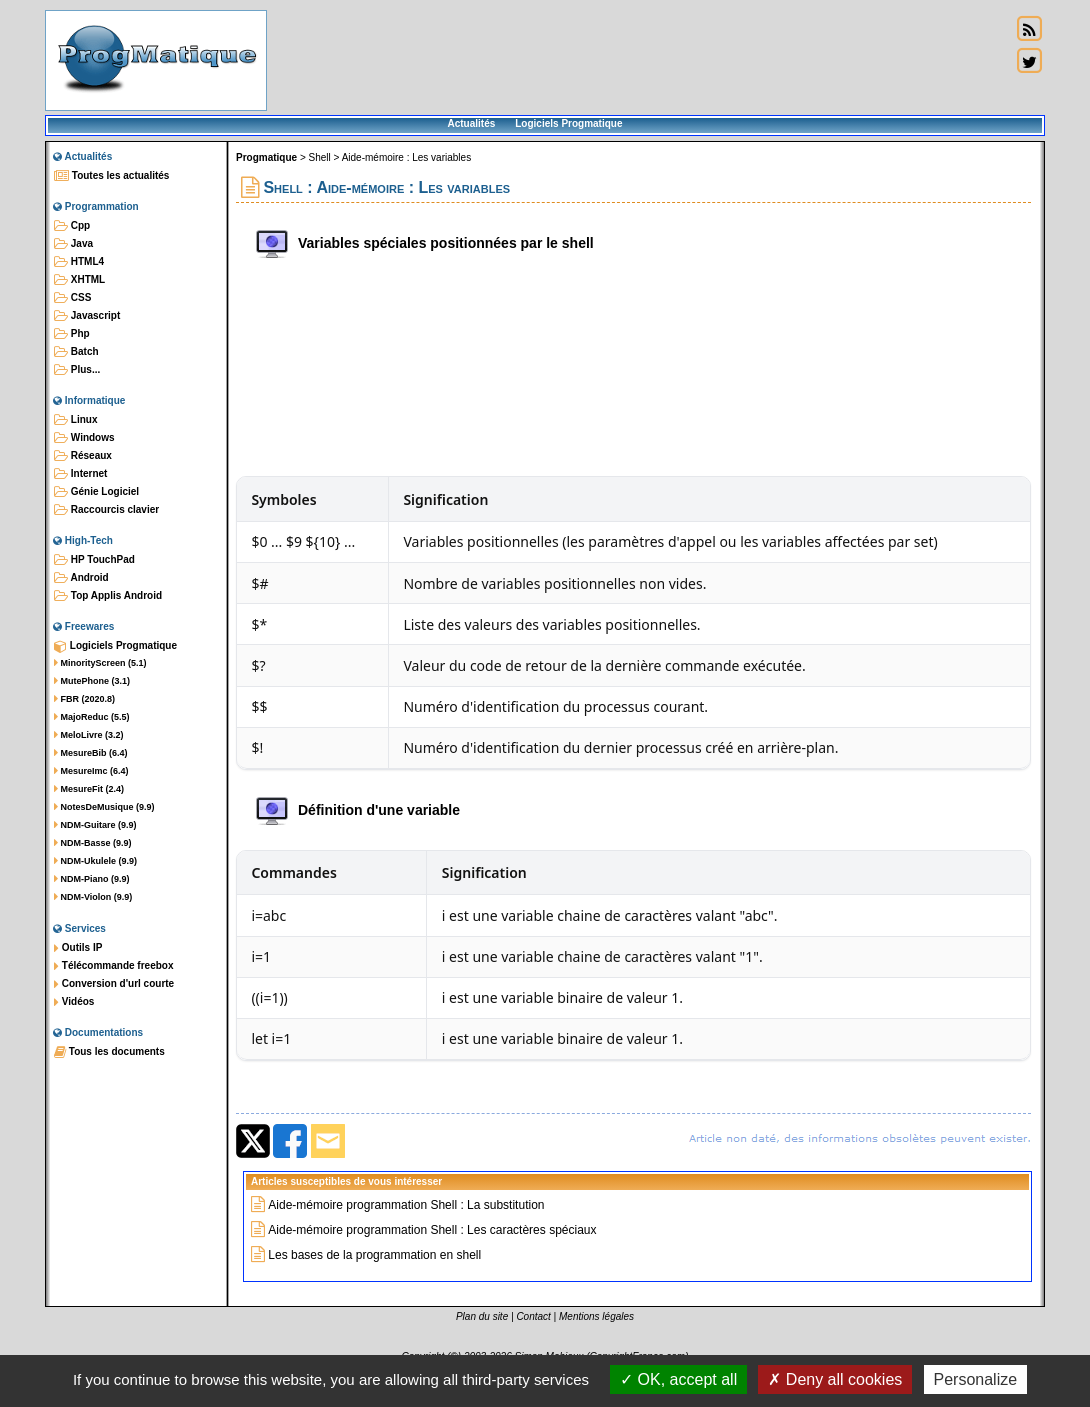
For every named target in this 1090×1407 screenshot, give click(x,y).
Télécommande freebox (113, 966)
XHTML (79, 280)
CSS (72, 298)
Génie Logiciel (96, 492)
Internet (80, 474)
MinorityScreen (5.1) (100, 663)
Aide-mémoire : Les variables (407, 157)
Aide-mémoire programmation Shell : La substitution (406, 1205)
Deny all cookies (835, 1379)
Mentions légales (596, 1316)
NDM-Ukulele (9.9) (95, 861)
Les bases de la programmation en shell (374, 1255)
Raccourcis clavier (106, 510)
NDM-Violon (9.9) (93, 897)
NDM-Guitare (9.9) (95, 825)
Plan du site (482, 1316)
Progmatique (266, 157)
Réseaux (83, 456)
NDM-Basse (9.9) (93, 843)
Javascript (87, 316)
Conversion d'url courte (114, 984)
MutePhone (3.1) (92, 681)
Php (72, 334)
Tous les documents (109, 1052)
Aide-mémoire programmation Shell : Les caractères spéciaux (432, 1230)
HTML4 (79, 262)
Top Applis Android (108, 596)
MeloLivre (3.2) (89, 735)
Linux (75, 420)
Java (73, 244)
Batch (76, 352)
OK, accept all (678, 1379)
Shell (320, 157)
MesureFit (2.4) (89, 789)
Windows (84, 438)
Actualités (471, 123)
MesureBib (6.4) (91, 753)
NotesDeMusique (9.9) (104, 807)
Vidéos (74, 1002)
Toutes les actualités (111, 176)
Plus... (77, 370)
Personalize (976, 1379)
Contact (533, 1316)
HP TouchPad (94, 560)
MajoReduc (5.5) (92, 717)
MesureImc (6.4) (91, 771)
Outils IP (78, 948)
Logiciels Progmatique (568, 123)
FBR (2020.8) (84, 699)
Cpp (72, 226)
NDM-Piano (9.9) (92, 879)
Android (81, 578)
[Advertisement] (639, 60)
